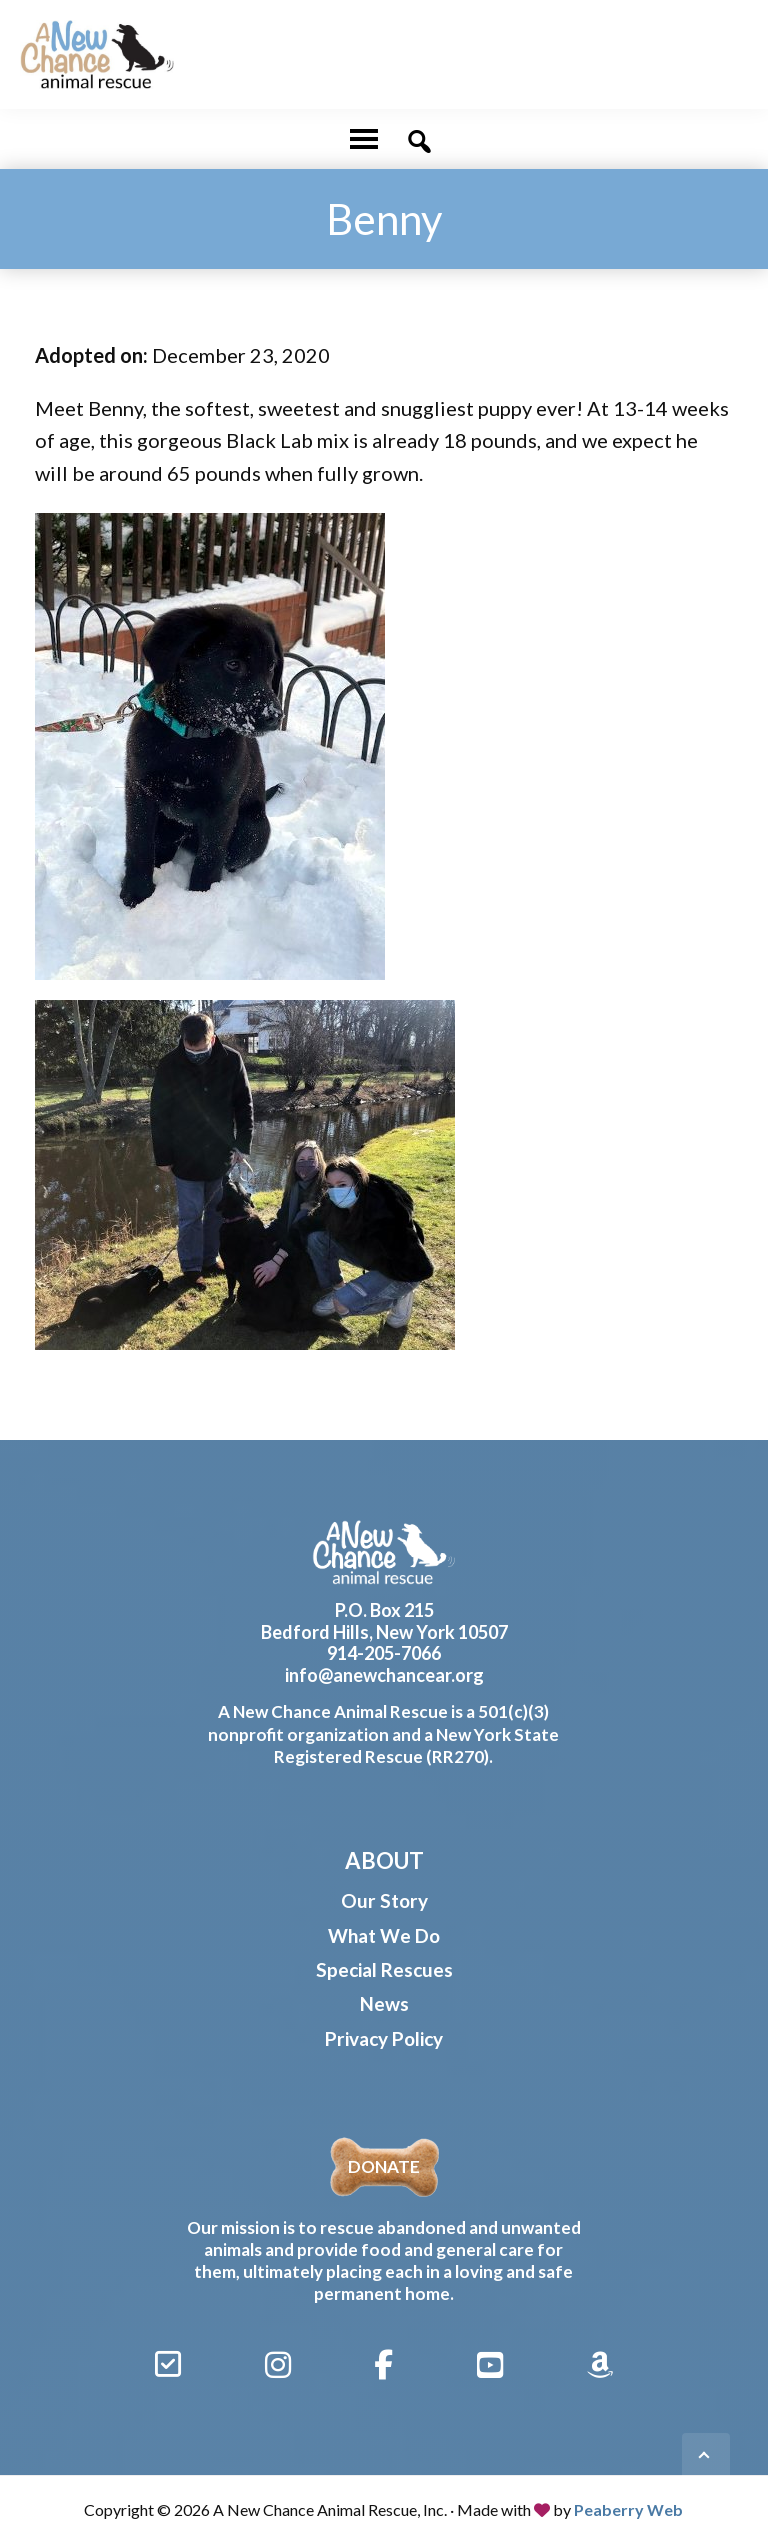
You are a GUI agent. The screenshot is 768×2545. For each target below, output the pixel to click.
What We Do (384, 1935)
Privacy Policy (384, 2038)
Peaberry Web (628, 2509)
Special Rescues (384, 1969)
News (384, 2003)
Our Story (384, 1900)
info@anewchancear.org (384, 1675)
